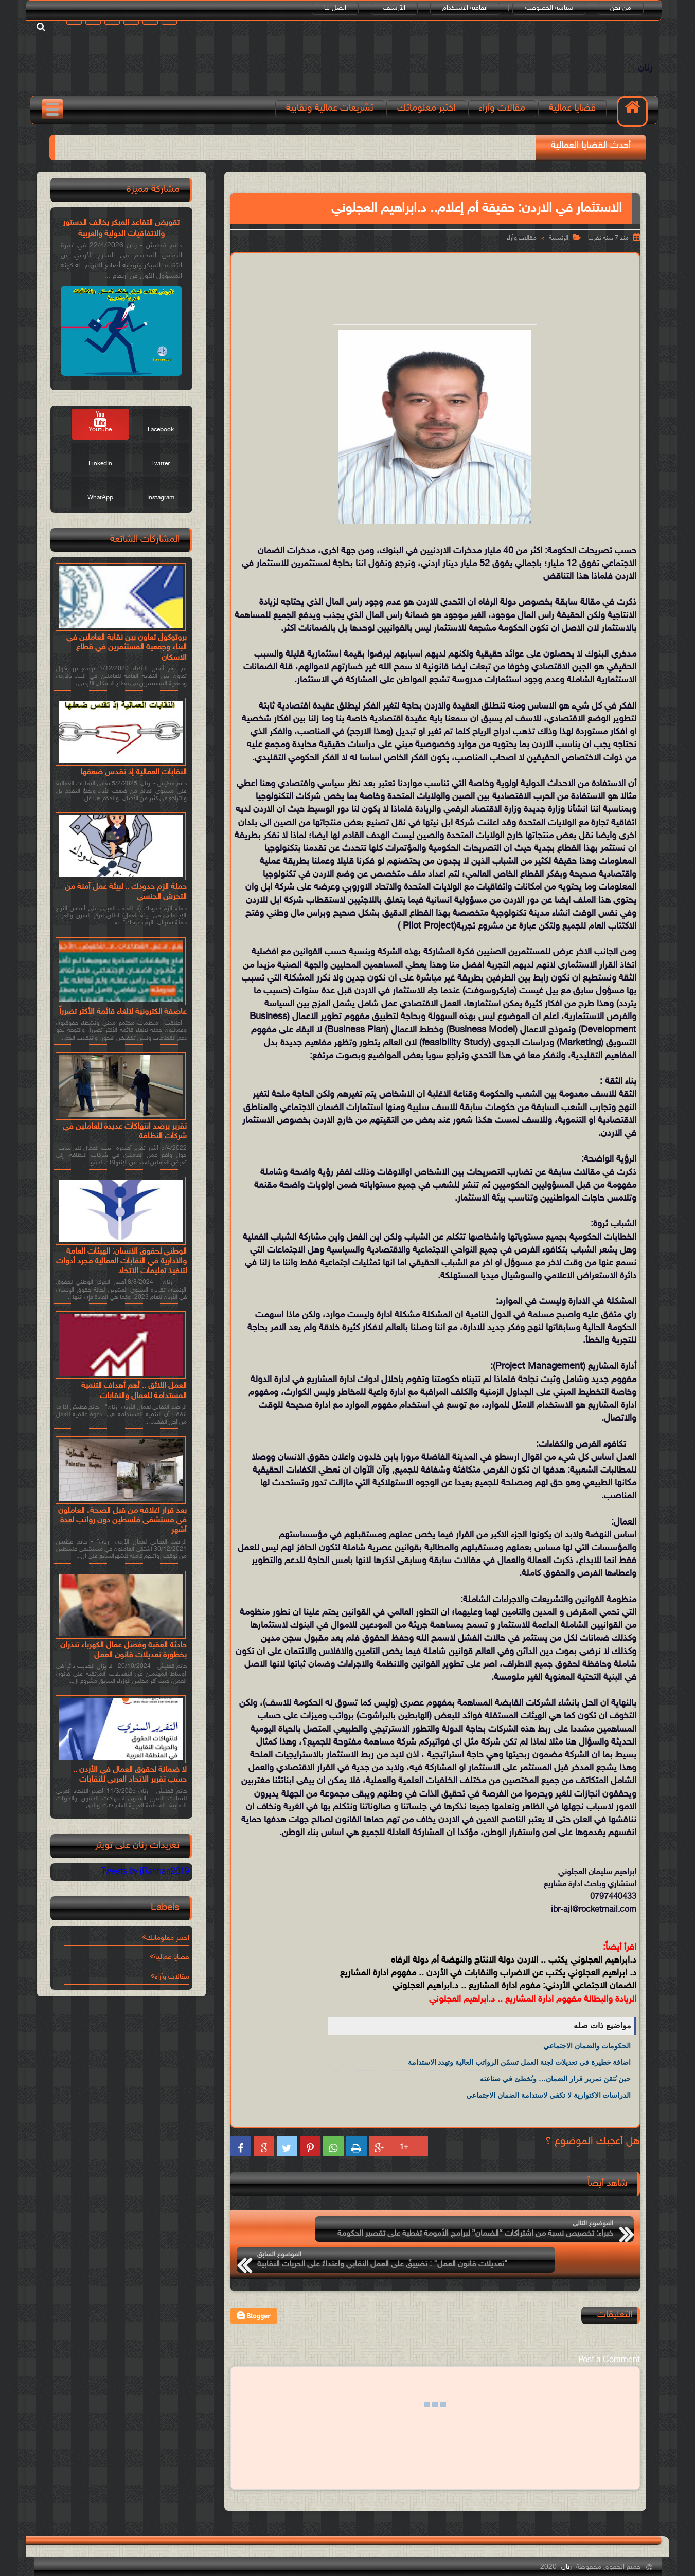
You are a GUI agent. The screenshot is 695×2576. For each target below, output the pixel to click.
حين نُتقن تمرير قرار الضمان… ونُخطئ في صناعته (555, 2089)
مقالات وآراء (506, 119)
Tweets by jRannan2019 (145, 1879)
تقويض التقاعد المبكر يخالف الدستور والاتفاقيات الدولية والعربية (121, 239)
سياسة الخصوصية (556, 9)
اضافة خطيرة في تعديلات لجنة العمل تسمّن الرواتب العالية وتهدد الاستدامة (519, 2073)
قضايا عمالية (576, 119)
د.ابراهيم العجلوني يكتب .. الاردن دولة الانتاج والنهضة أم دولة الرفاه (513, 1971)
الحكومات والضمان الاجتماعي (587, 2057)
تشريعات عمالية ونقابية (333, 119)
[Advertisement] (435, 298)
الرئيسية (558, 249)
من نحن (628, 9)
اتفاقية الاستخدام (472, 9)
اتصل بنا (343, 9)
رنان (639, 74)
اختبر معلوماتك (430, 119)
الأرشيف (402, 9)
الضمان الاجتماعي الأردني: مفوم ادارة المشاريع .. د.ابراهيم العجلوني (514, 1997)
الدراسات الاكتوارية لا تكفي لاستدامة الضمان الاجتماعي (548, 2106)
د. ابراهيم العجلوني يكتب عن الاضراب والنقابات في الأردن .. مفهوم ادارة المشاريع (488, 1984)
